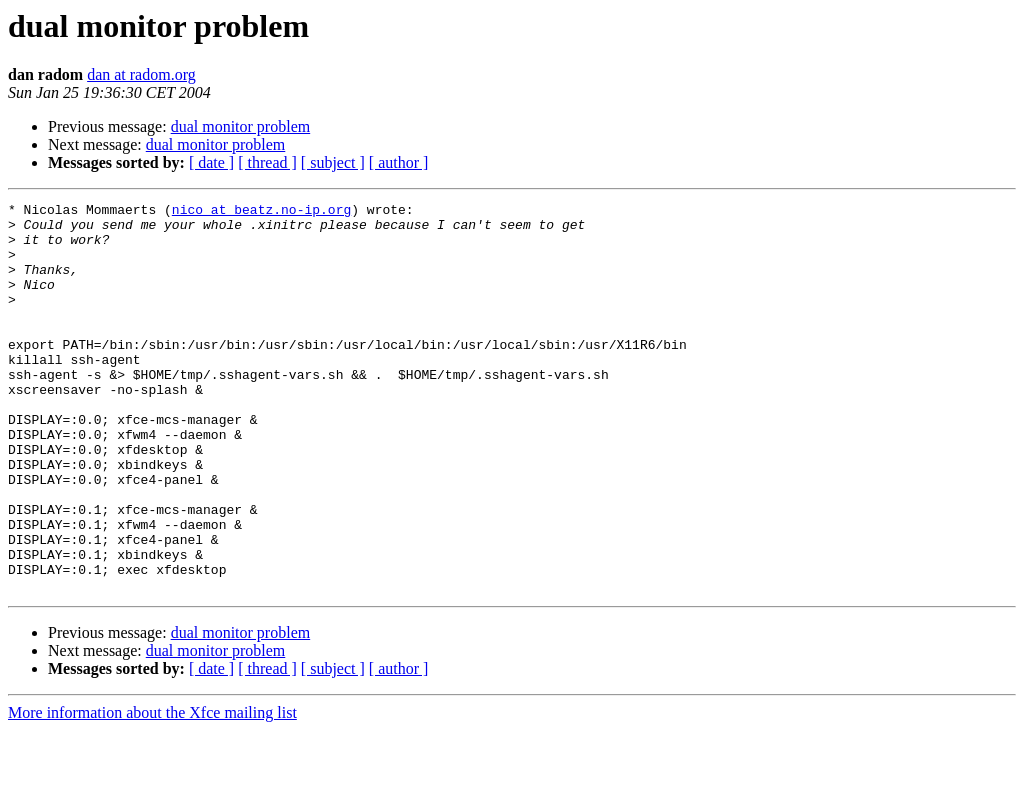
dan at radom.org (141, 74)
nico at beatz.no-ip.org (261, 212)
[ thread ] (267, 162)
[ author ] (399, 162)
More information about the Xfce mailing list (152, 790)
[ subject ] (333, 162)
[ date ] (211, 162)
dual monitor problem (241, 126)
